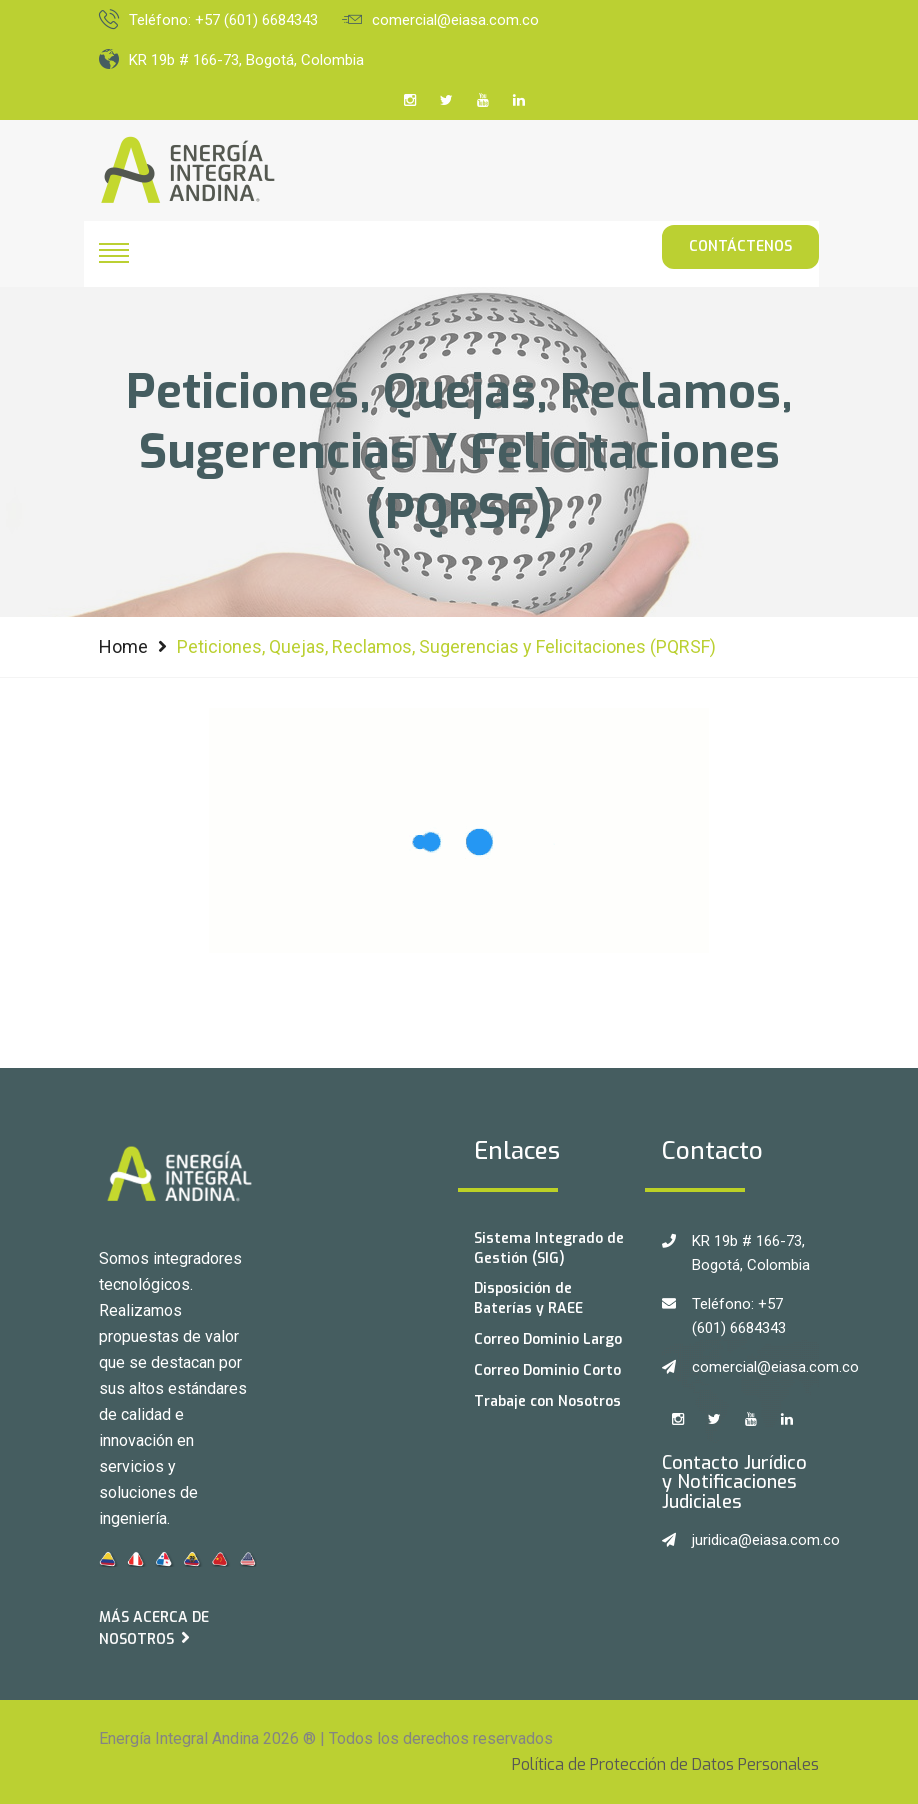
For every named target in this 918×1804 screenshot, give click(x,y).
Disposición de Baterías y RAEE (528, 1298)
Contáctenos (740, 246)
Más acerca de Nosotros (154, 1628)
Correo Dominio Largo (548, 1339)
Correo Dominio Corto (547, 1370)
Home (123, 646)
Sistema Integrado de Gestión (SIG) (549, 1248)
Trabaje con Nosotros (547, 1401)
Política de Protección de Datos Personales (665, 1764)
